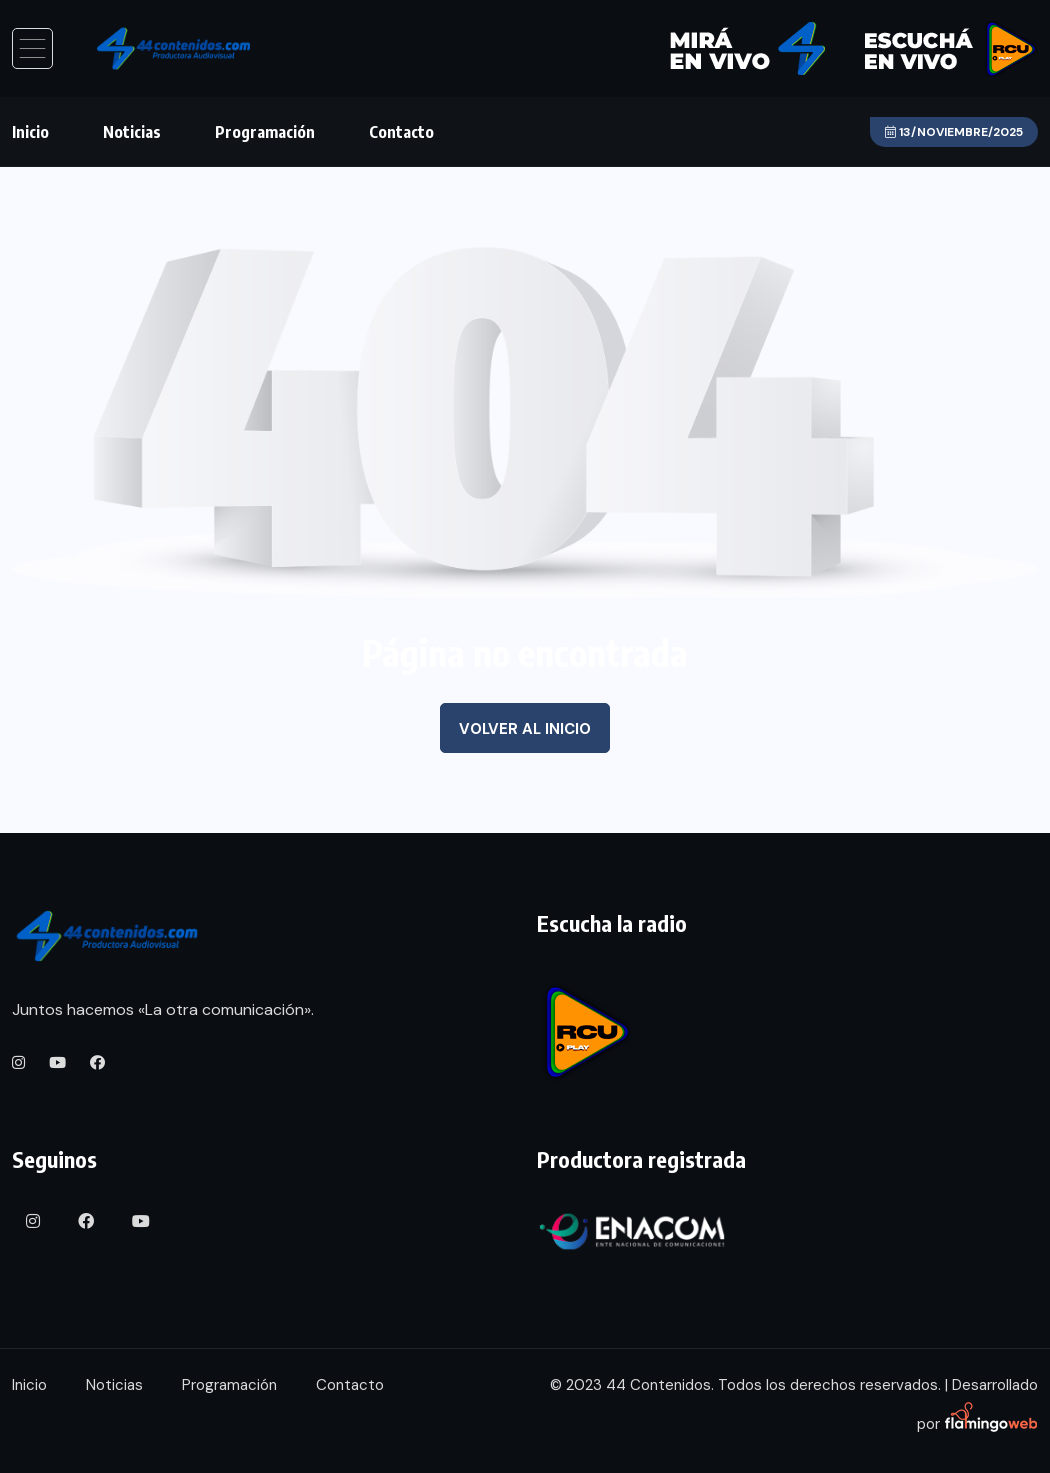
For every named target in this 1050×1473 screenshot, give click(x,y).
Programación (265, 132)
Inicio (30, 132)
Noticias (132, 132)
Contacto (401, 132)
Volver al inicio (525, 729)
